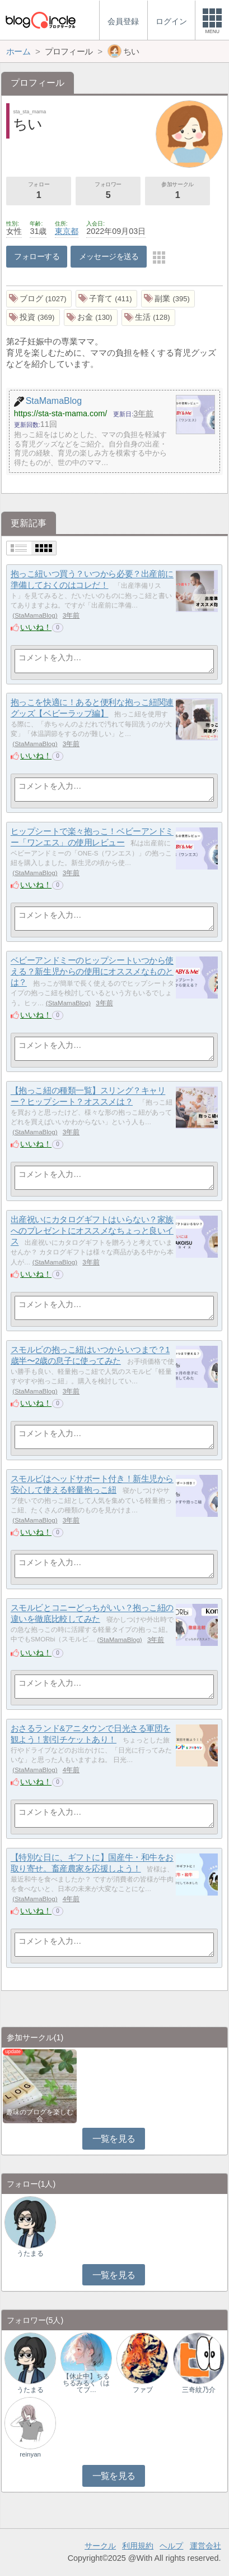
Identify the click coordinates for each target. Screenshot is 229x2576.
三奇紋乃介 (199, 2389)
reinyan (30, 2454)
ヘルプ (171, 2545)
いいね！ (36, 627)
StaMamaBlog (35, 615)
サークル (100, 2545)
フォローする (36, 256)
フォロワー (108, 191)
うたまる (30, 2253)
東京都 (66, 231)
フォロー (38, 191)
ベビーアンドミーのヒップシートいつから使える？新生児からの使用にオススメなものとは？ (92, 971)
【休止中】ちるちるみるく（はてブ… (86, 2383)
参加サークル (177, 191)
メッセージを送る (109, 256)
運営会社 (205, 2545)
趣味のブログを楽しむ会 (39, 2115)
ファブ (143, 2389)
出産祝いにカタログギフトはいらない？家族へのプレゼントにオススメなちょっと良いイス (92, 1230)
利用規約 (137, 2545)
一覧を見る (113, 2138)
